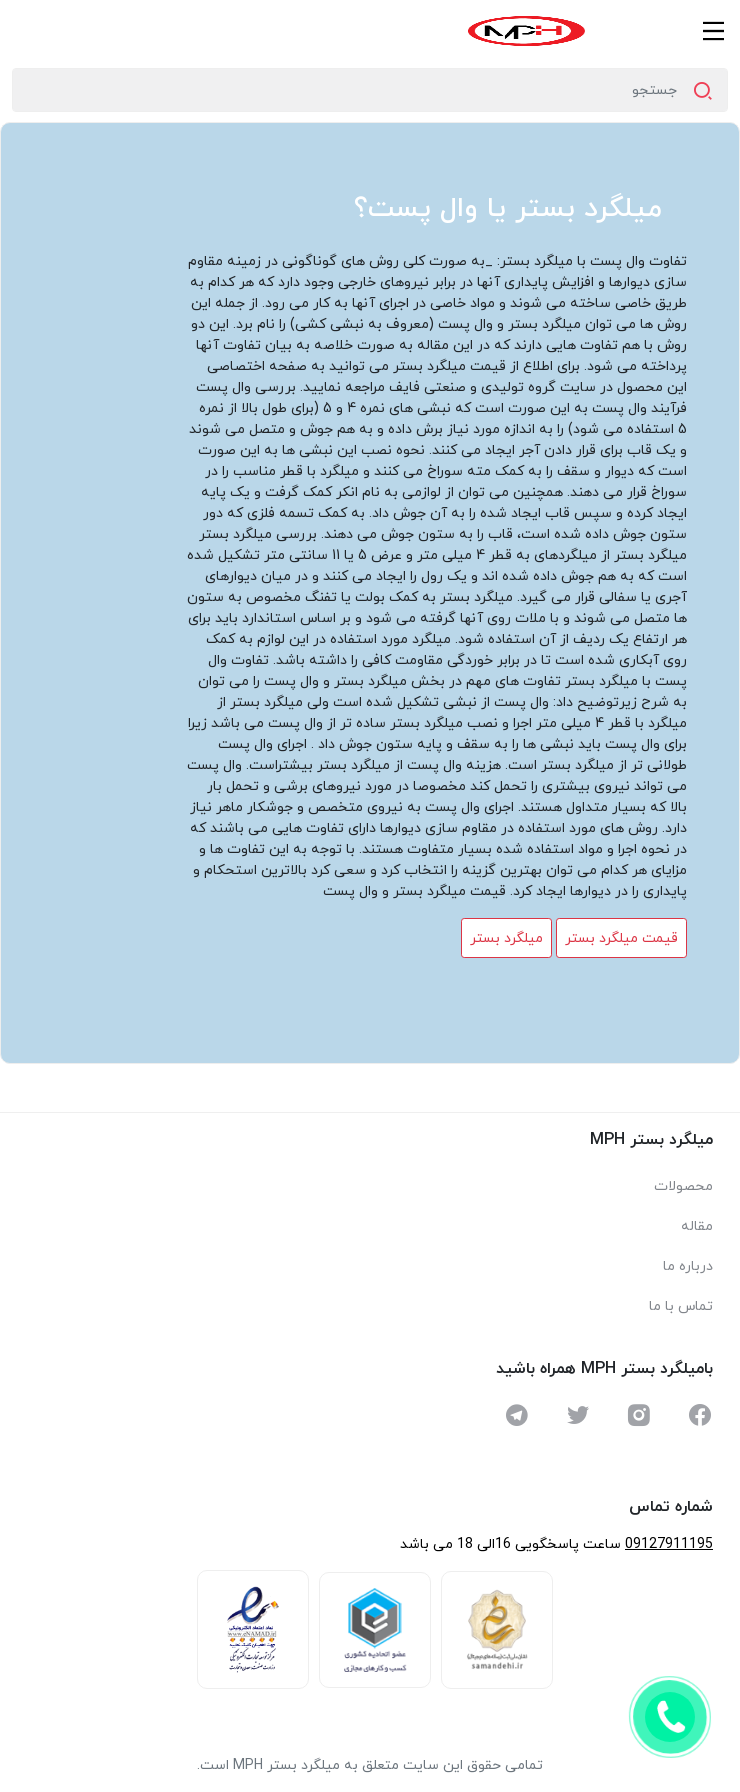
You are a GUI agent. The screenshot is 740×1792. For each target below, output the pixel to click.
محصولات (683, 1186)
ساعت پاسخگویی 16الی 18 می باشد (510, 1544)
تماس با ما (681, 1306)
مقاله (697, 1226)
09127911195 (669, 1544)
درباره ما (688, 1266)
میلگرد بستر (506, 938)
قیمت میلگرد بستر (621, 938)
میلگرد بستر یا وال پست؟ (508, 209)
